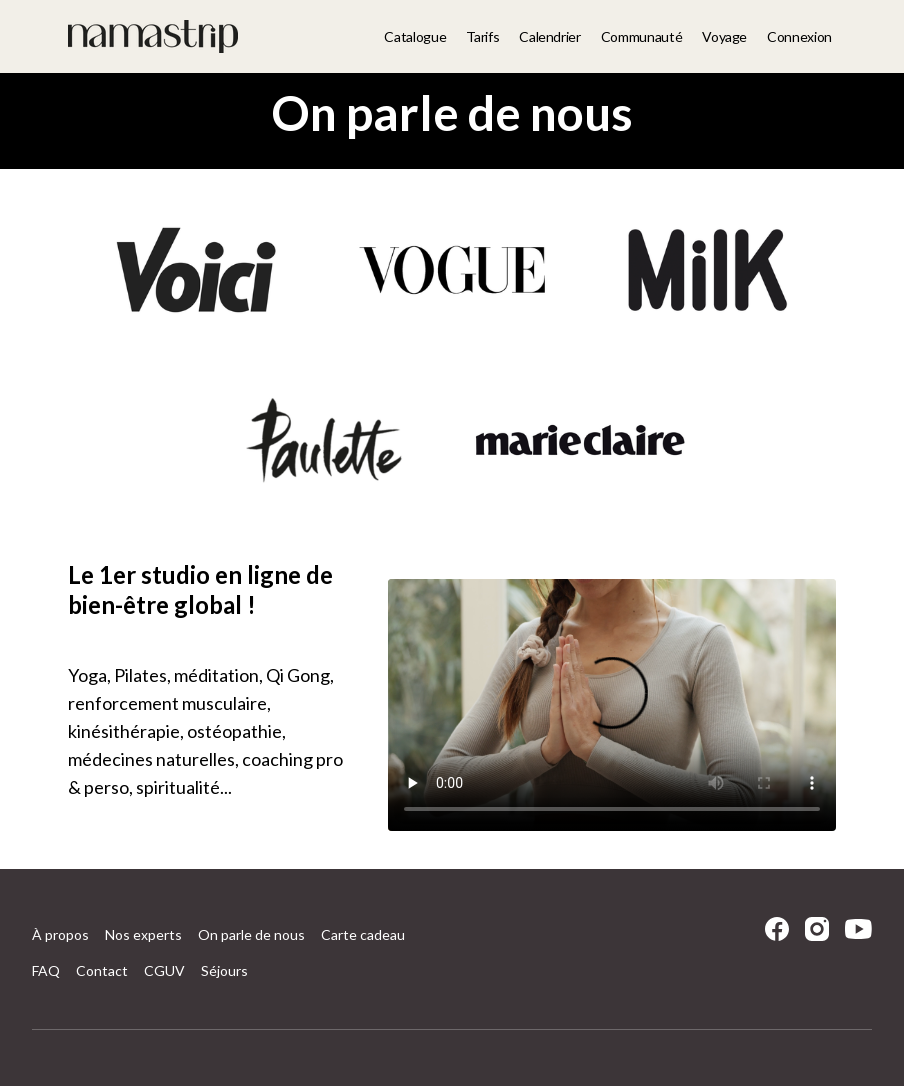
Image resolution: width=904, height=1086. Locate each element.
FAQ (46, 970)
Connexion (799, 36)
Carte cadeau (363, 934)
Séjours (224, 970)
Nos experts (143, 934)
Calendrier (550, 36)
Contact (102, 970)
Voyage (724, 36)
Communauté (642, 36)
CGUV (164, 970)
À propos (60, 934)
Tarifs (482, 36)
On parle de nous (251, 934)
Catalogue (415, 36)
